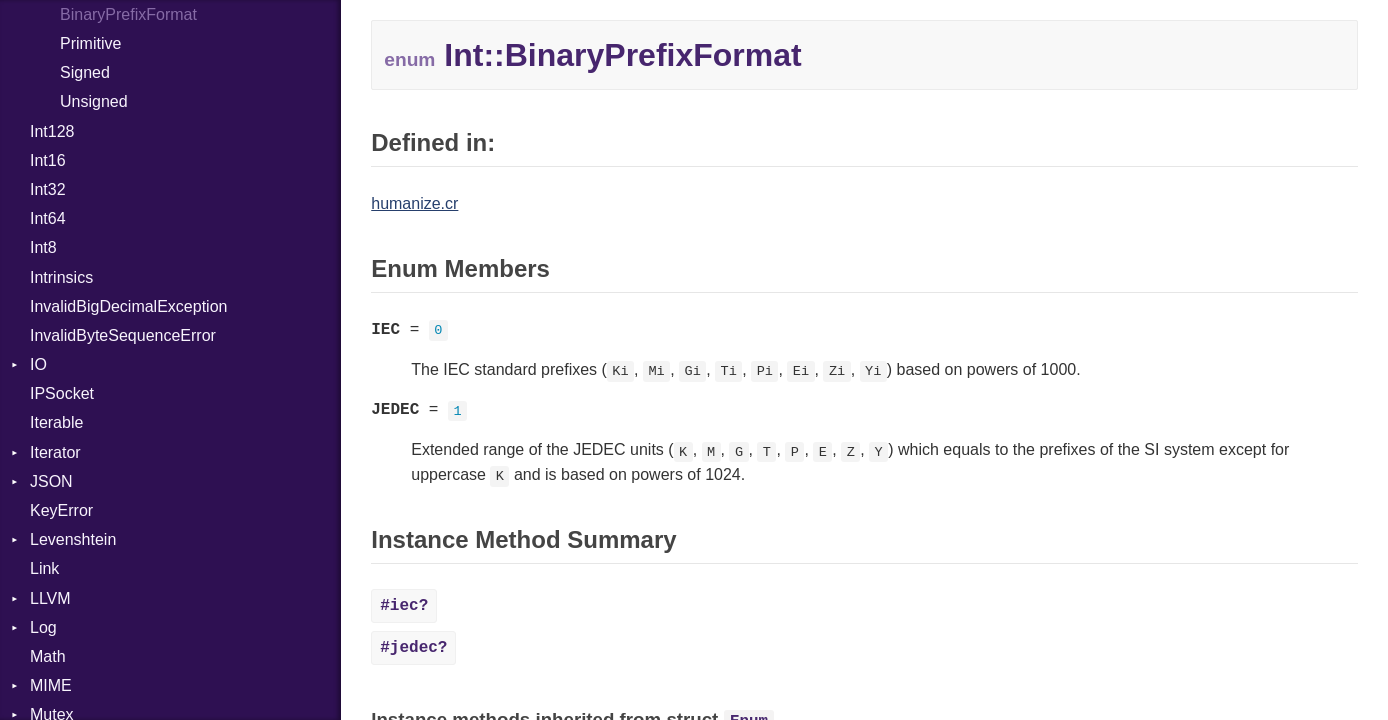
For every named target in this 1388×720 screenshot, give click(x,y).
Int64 (48, 218)
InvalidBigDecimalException (128, 306)
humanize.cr (414, 203)
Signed (85, 72)
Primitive (90, 43)
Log (43, 627)
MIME (51, 685)
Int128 (52, 131)
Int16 (48, 160)
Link (44, 568)
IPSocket (62, 393)
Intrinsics (61, 277)
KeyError (61, 510)
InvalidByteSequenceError (123, 335)
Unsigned (94, 101)
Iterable (56, 422)
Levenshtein (73, 539)
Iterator (55, 452)
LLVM (50, 598)
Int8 (43, 247)
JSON (51, 481)
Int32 (48, 189)
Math (48, 656)
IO (38, 364)
